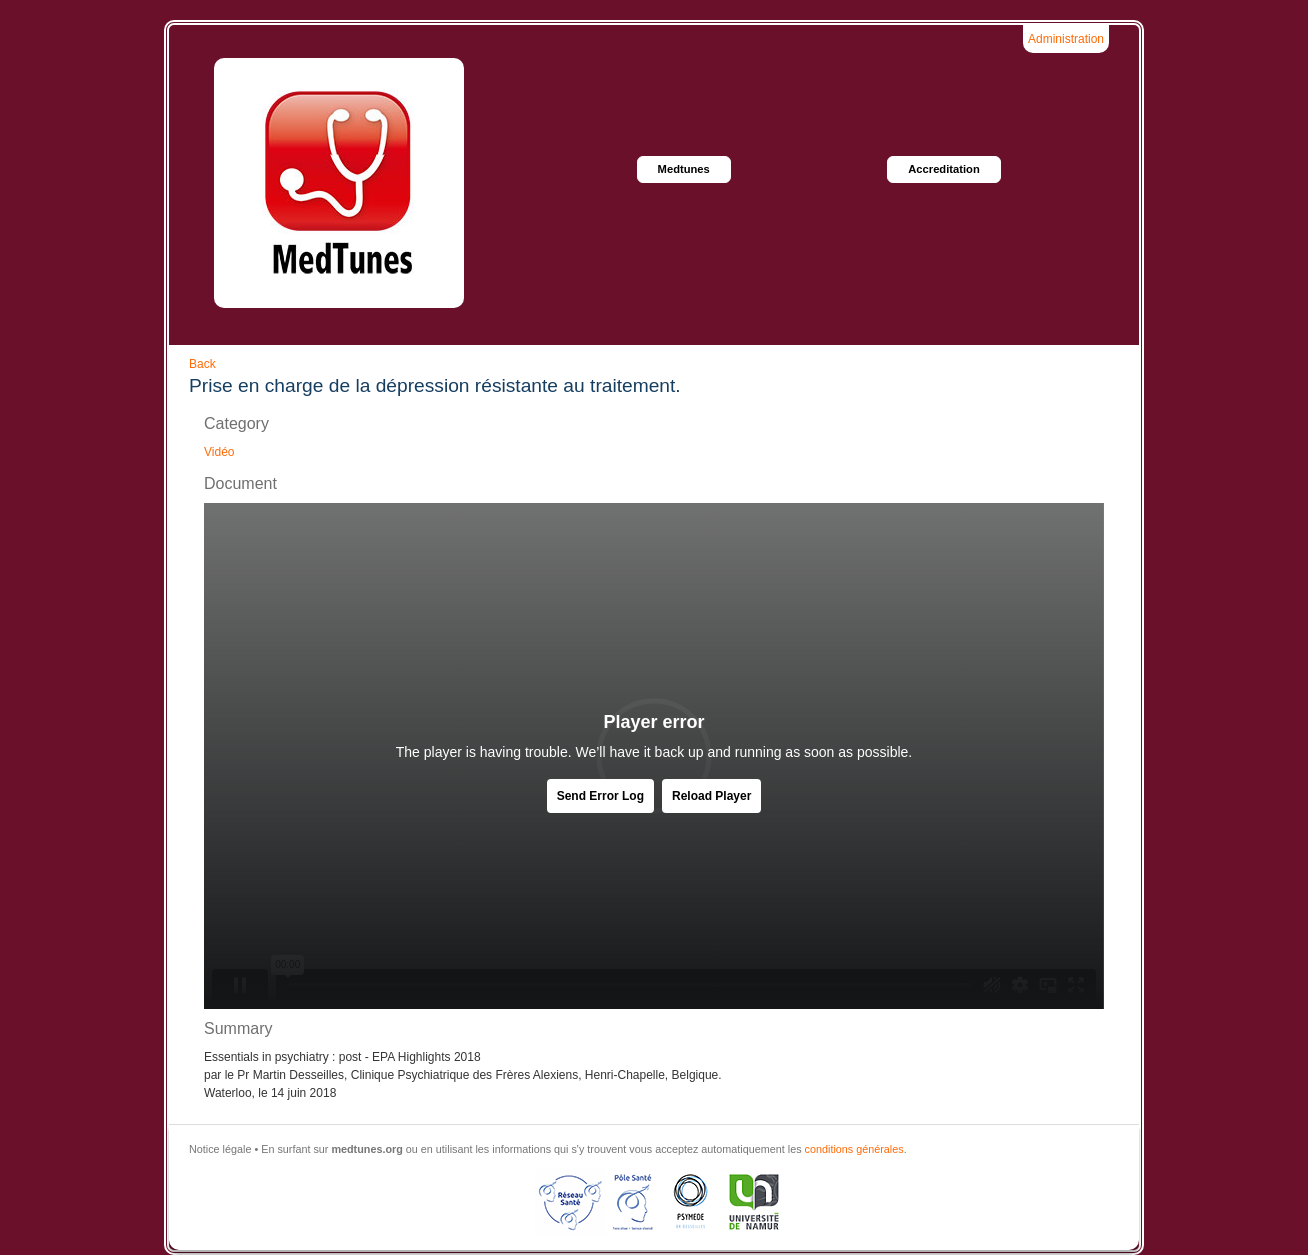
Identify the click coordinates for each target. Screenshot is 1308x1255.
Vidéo (219, 452)
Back (202, 364)
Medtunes (684, 169)
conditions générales (854, 1149)
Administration (1066, 39)
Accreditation (944, 169)
